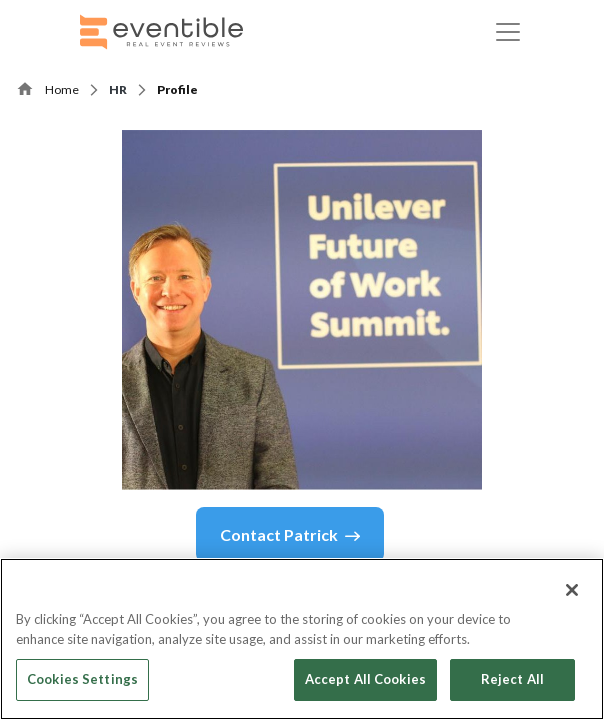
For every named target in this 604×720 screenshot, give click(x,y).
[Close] (572, 590)
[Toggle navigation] (508, 32)
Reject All (512, 679)
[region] (302, 639)
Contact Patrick (290, 535)
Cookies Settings (82, 679)
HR (118, 89)
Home (62, 89)
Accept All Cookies (365, 679)
